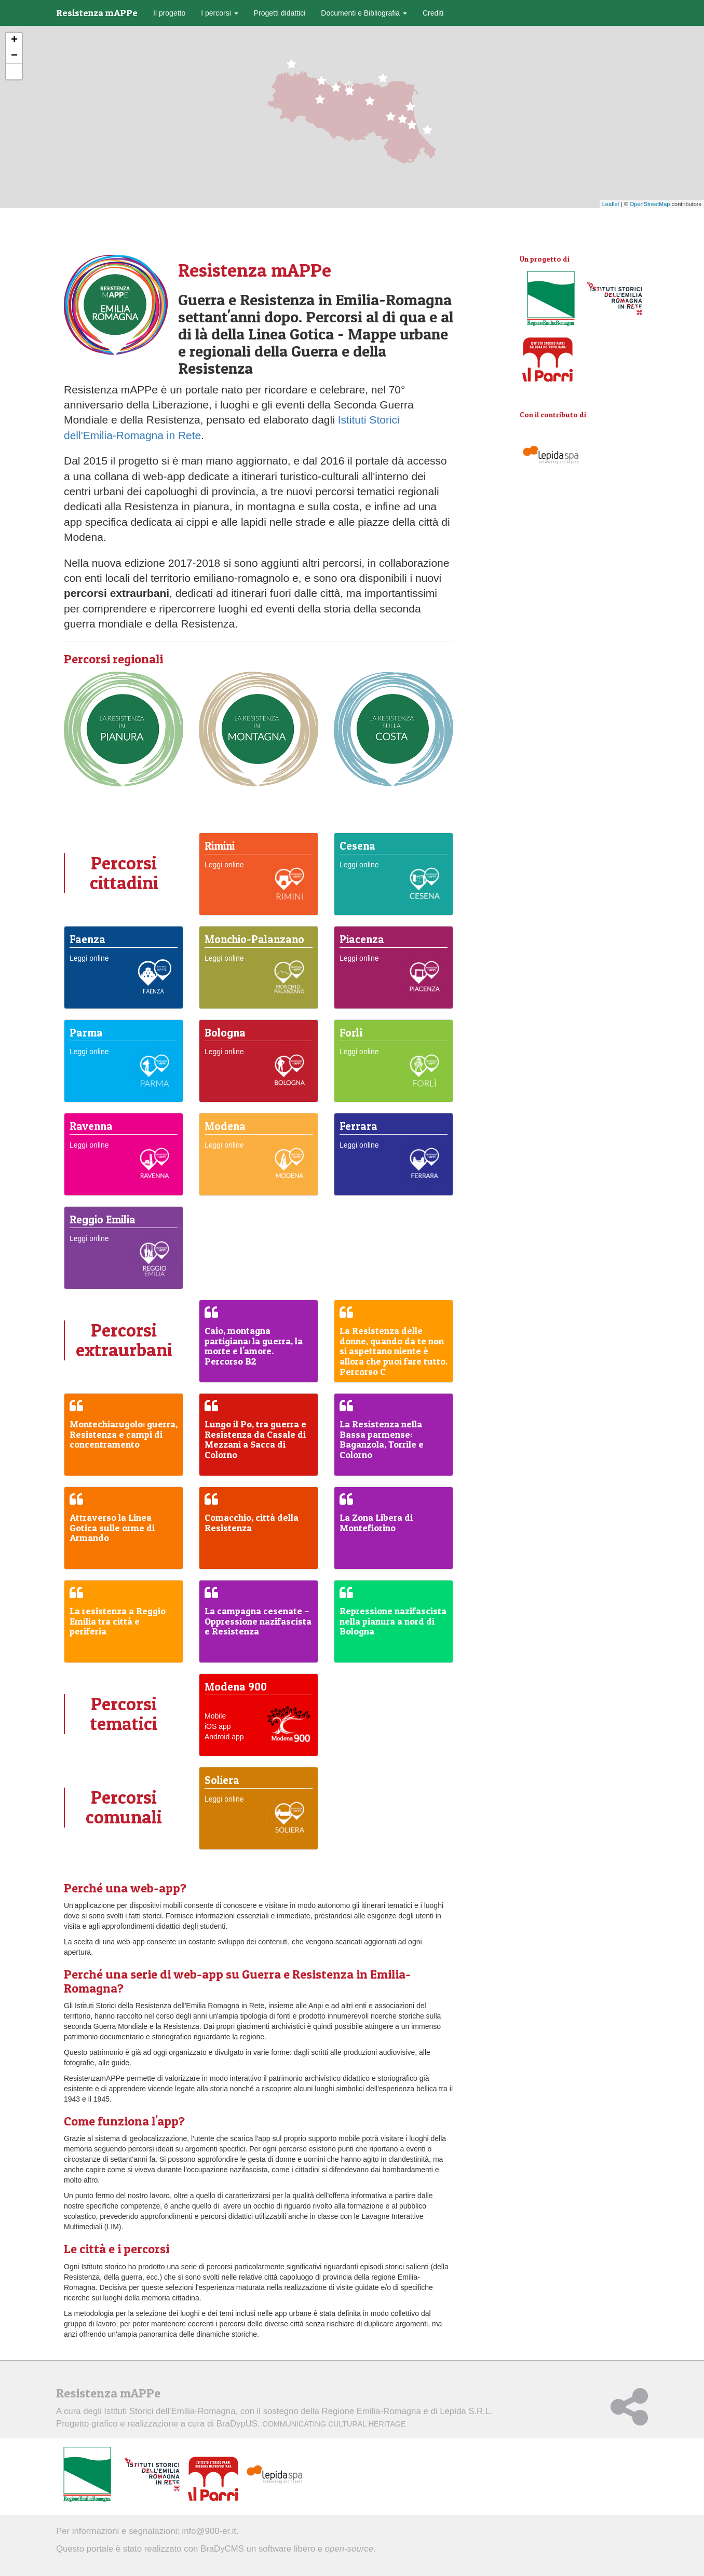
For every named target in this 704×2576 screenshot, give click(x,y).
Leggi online (224, 865)
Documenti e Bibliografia (364, 13)
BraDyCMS (222, 2549)
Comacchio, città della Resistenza (252, 1522)
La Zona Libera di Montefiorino (376, 1522)
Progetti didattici (280, 13)
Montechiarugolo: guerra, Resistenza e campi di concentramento (124, 1434)
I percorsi (219, 13)
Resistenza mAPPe (97, 12)
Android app (224, 1737)
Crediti (433, 13)
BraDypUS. (311, 2424)
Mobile (215, 1716)
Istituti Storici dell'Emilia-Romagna (169, 2411)
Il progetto (169, 13)
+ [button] (14, 40)
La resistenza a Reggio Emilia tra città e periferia (118, 1621)
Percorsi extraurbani (124, 1340)
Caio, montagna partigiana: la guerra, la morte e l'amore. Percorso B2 (254, 1346)
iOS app (218, 1726)
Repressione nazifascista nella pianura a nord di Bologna (393, 1621)
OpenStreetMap (650, 204)
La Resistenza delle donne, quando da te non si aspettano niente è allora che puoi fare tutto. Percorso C (394, 1351)
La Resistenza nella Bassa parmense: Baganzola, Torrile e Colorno (382, 1439)
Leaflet (610, 204)
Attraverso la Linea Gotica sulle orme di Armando (112, 1528)
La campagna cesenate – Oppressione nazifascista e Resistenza (258, 1621)
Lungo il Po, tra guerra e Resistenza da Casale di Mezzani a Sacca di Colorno (255, 1439)
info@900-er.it (209, 2531)
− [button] (14, 56)
